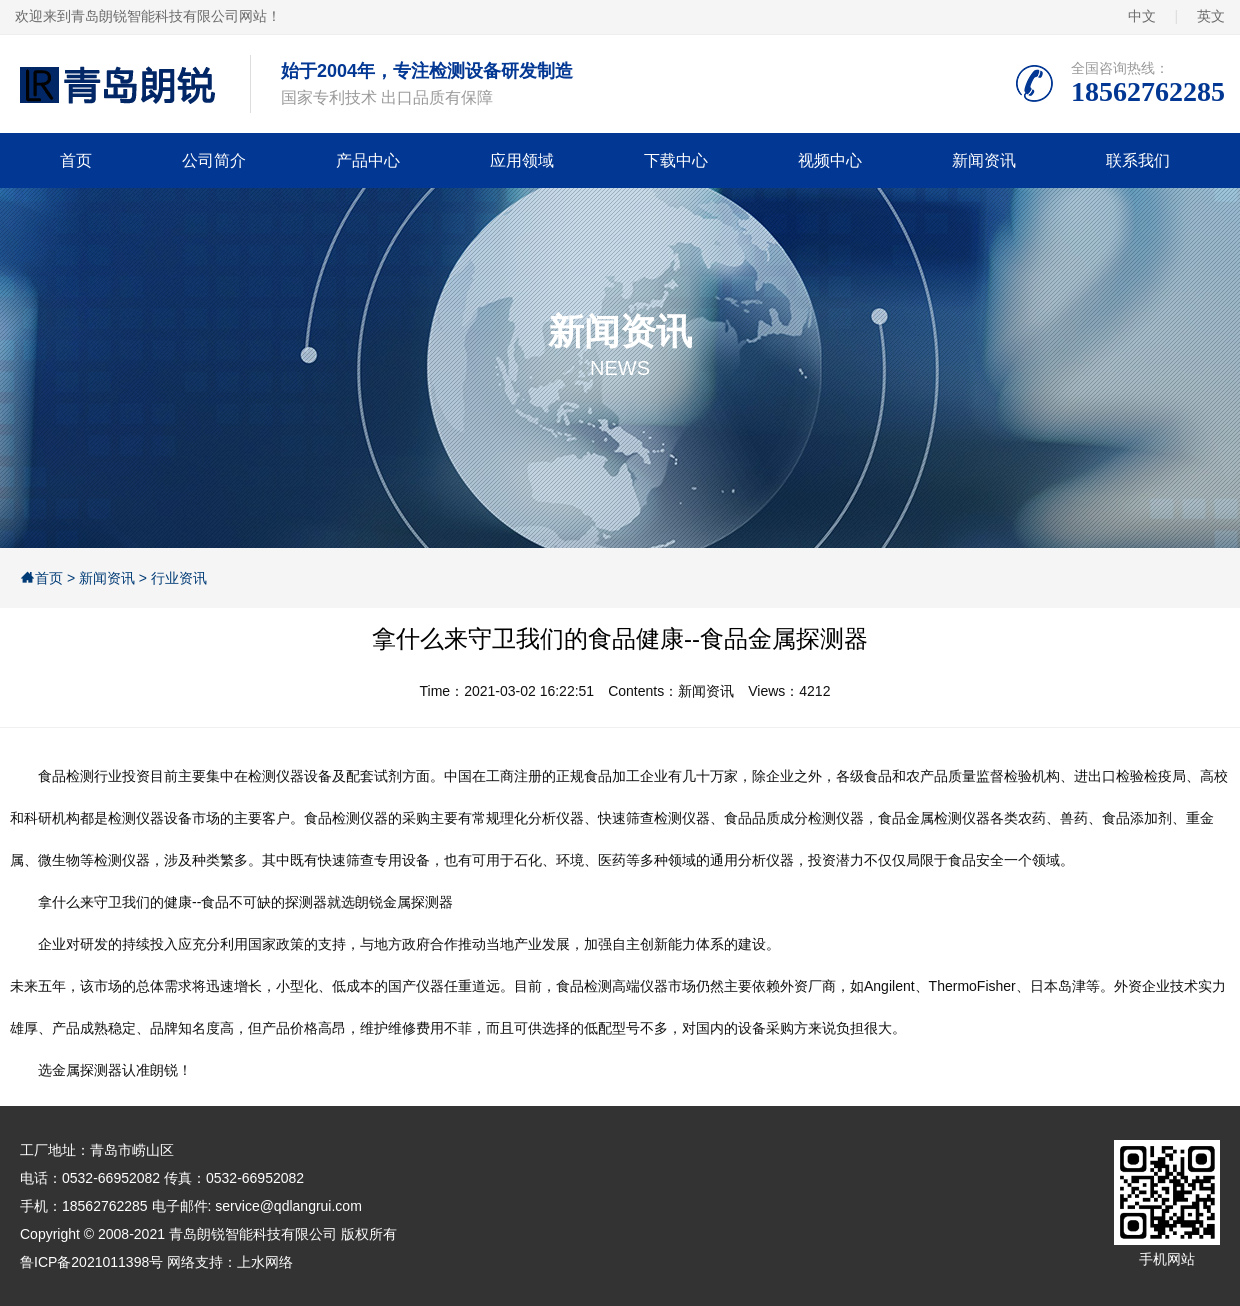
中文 (1142, 16)
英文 (1211, 16)
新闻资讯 (984, 160)
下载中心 (676, 160)
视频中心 (830, 160)
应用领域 (522, 160)
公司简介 (214, 160)
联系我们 (1138, 160)
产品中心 (368, 160)
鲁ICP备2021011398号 (91, 1262)
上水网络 (265, 1262)
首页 (76, 160)
